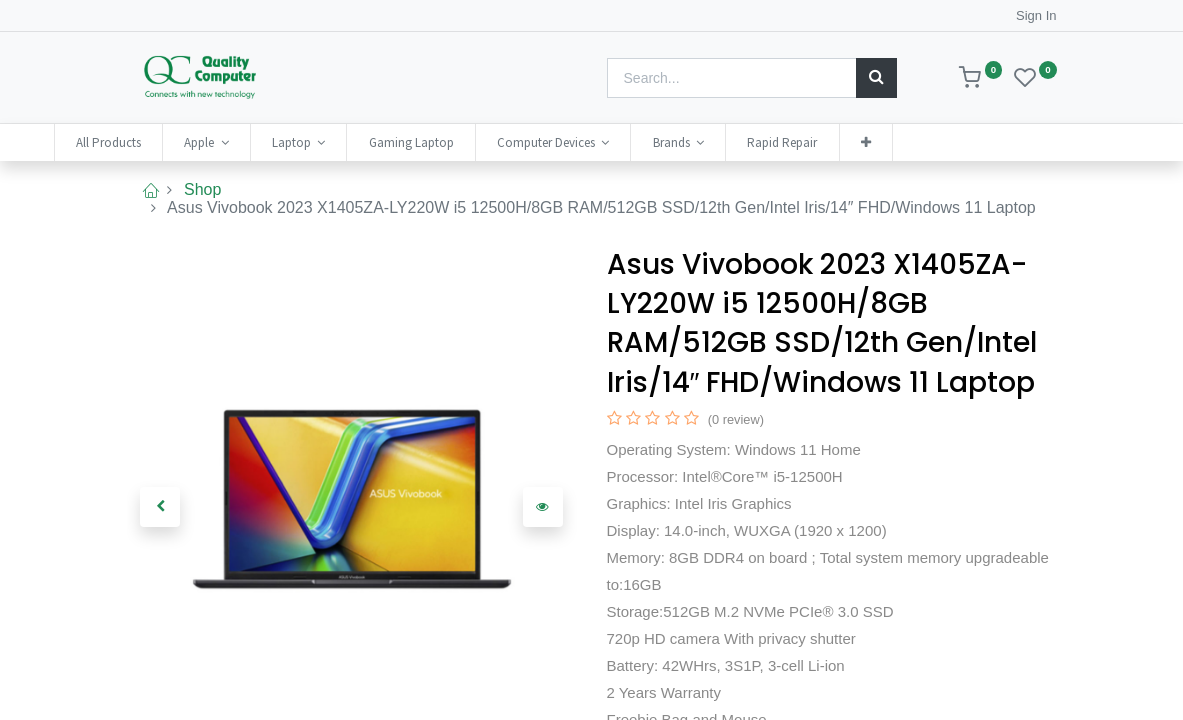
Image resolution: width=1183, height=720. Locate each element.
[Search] (876, 78)
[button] (938, 142)
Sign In (1036, 15)
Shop (202, 189)
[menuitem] (181, 142)
